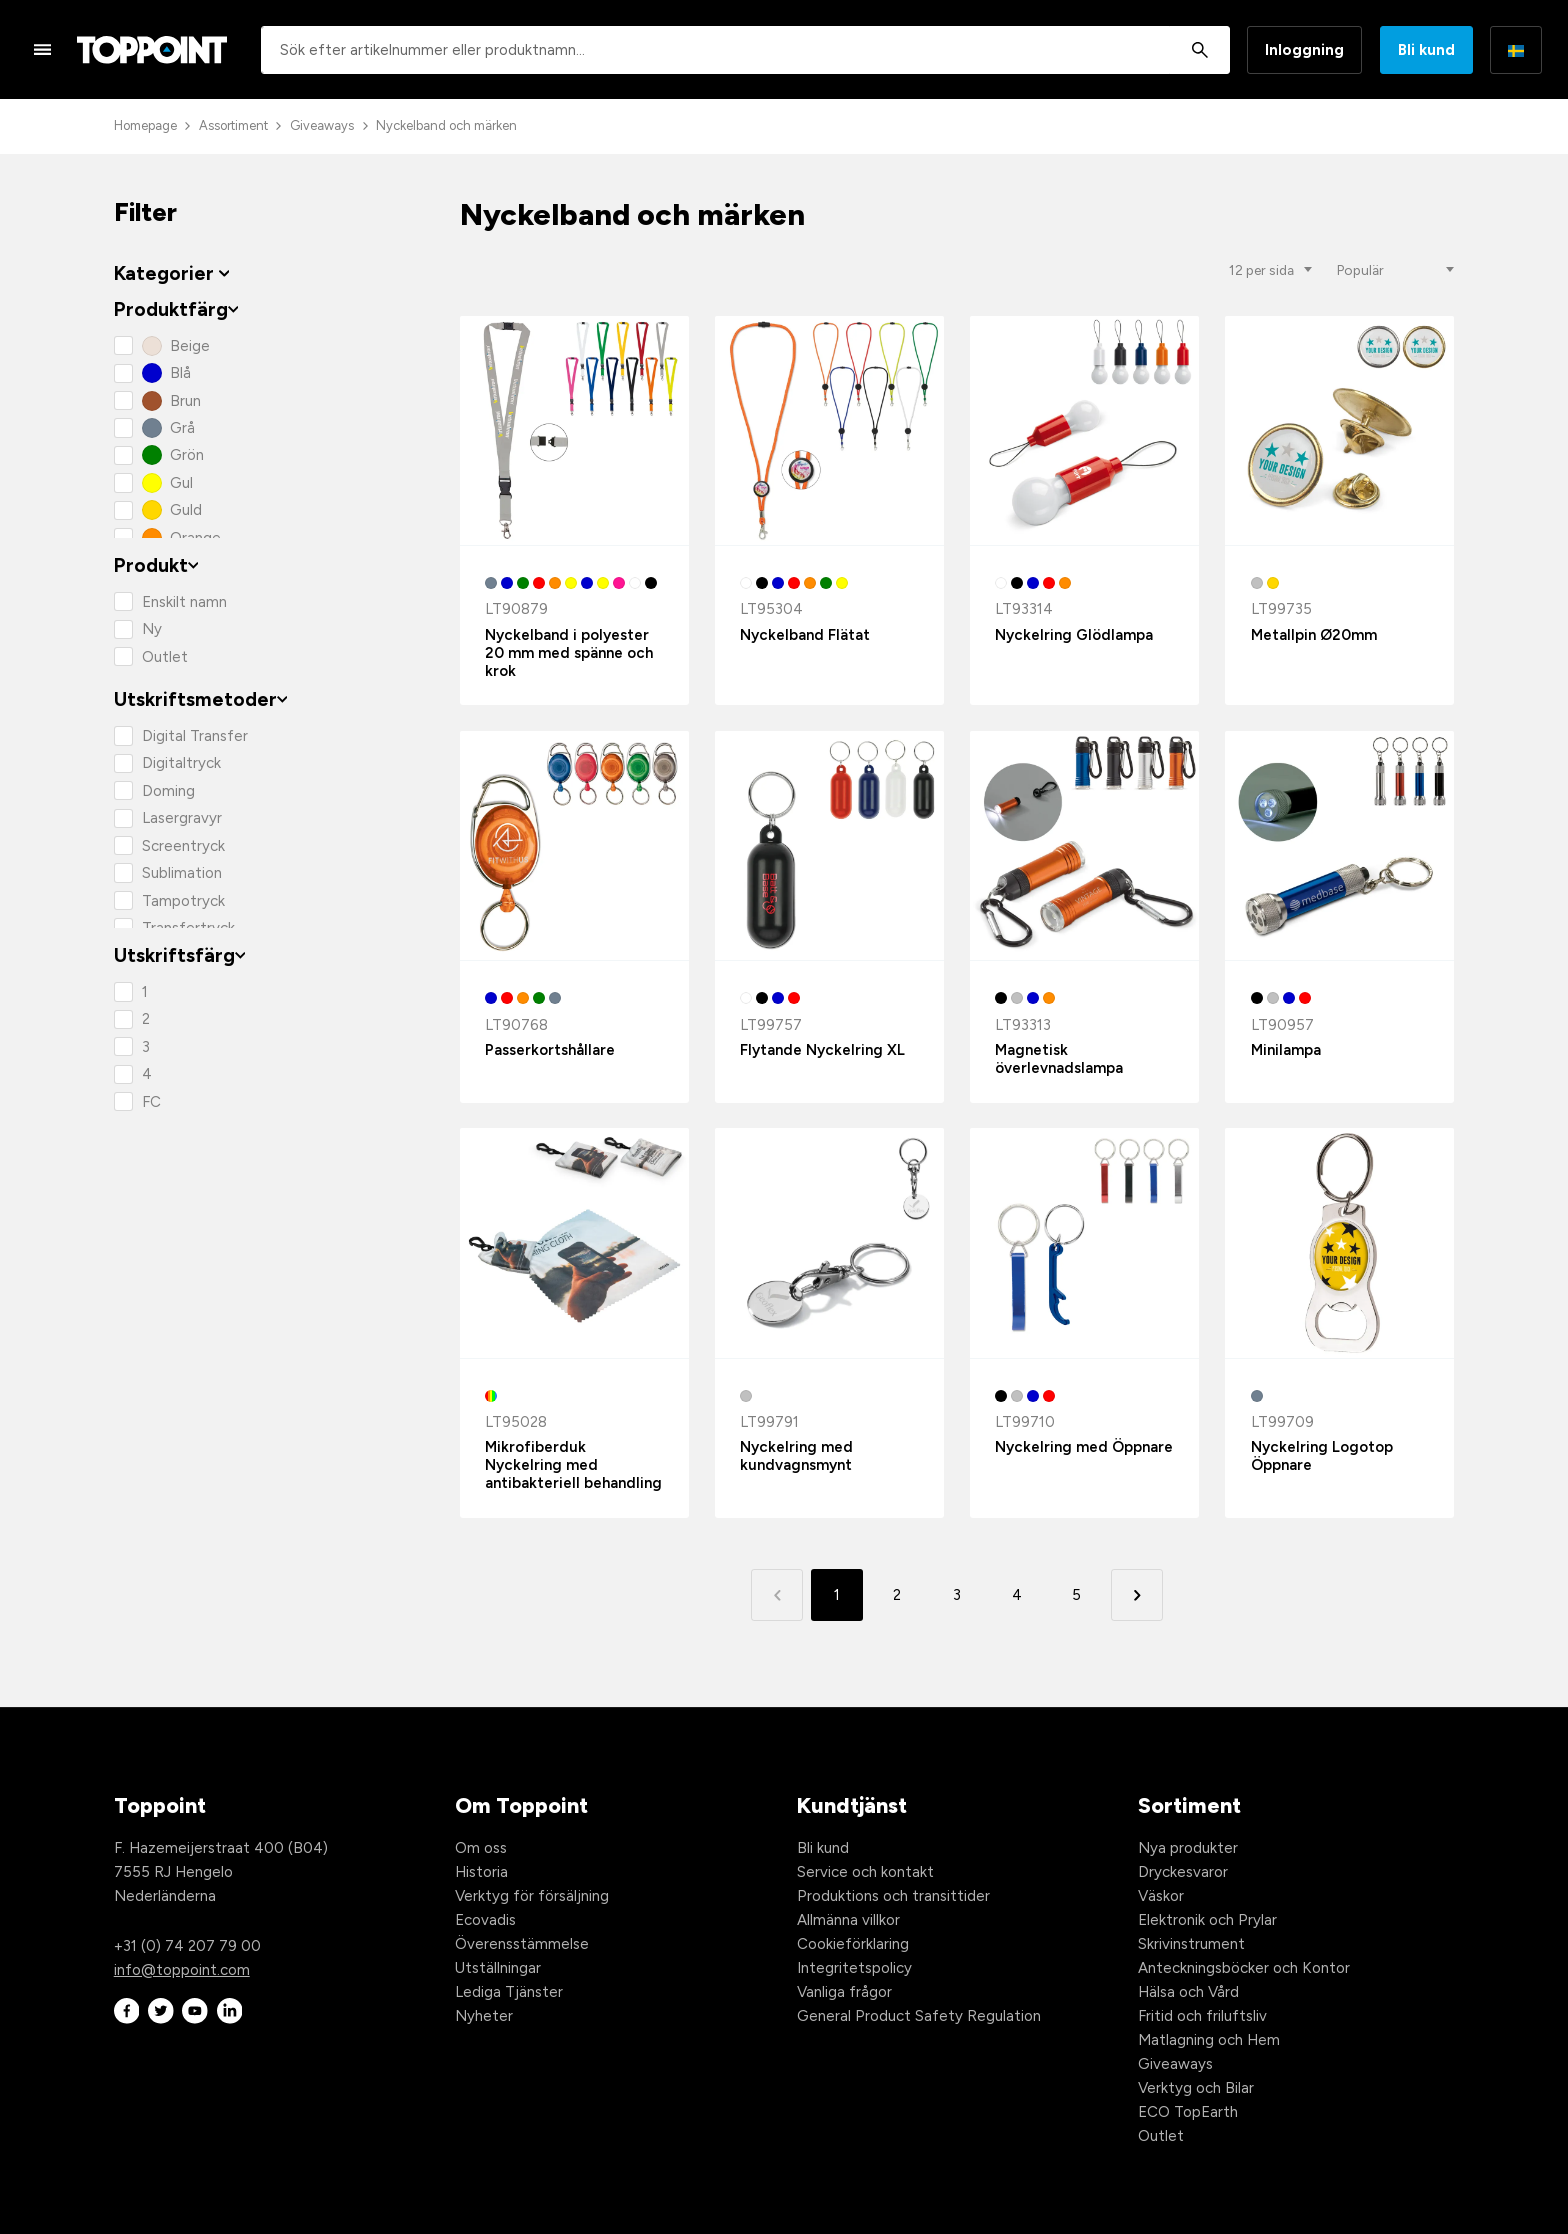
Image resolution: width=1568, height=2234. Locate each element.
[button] (1136, 1594)
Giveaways (322, 125)
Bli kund (1426, 50)
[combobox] (745, 50)
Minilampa (1286, 1050)
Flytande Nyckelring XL (822, 1050)
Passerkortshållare (550, 1050)
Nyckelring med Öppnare (1084, 1447)
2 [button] (897, 1595)
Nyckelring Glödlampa (1074, 635)
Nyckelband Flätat (805, 635)
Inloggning (1304, 50)
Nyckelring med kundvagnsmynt (796, 1456)
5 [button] (1076, 1595)
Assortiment (233, 125)
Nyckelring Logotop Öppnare (1322, 1456)
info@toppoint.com (182, 1970)
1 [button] (837, 1595)
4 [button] (1017, 1595)
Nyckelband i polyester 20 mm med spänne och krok (569, 653)
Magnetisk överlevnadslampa (1059, 1059)
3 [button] (957, 1595)
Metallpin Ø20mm (1314, 635)
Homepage (145, 125)
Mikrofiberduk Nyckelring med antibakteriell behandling (573, 1465)
